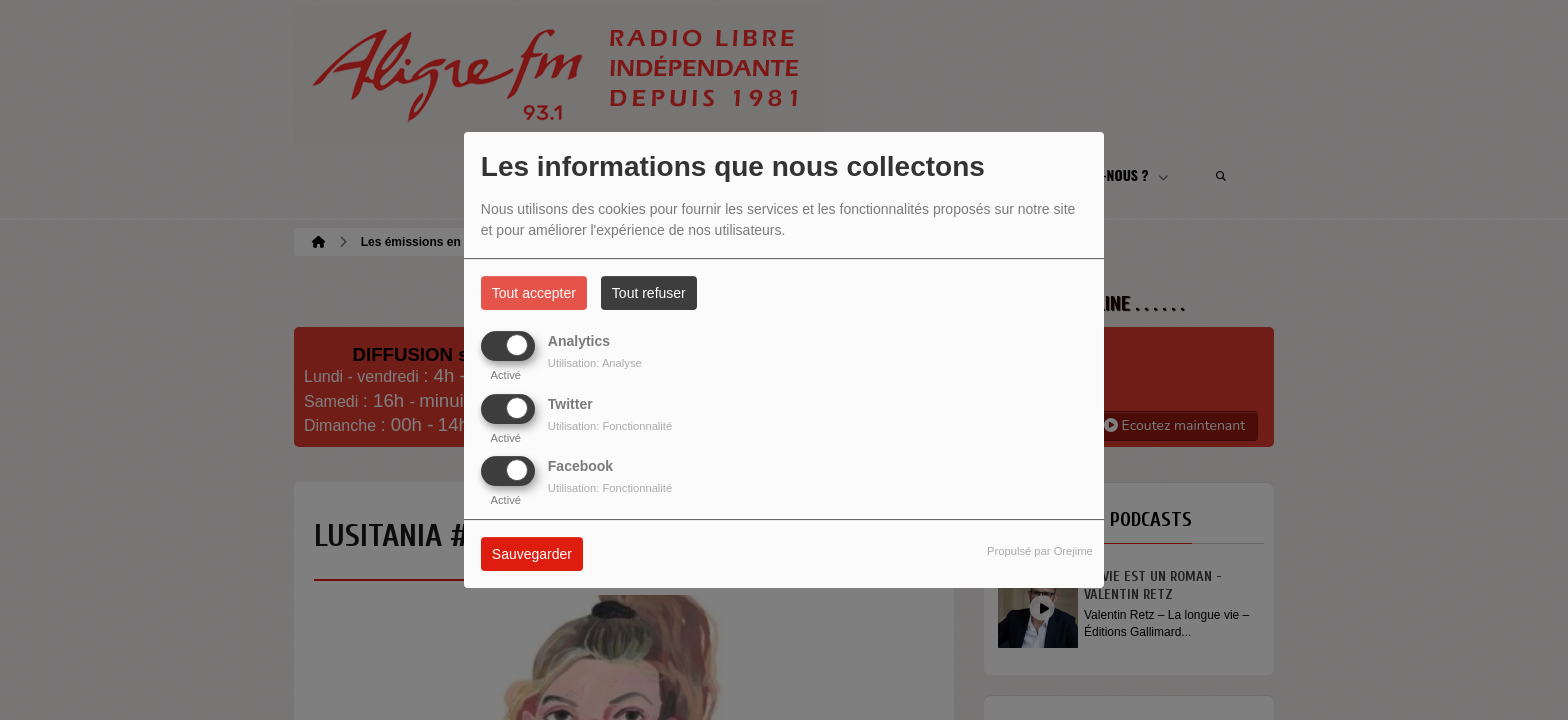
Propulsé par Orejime (1040, 551)
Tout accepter (534, 293)
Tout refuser (649, 293)
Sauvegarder (532, 554)
